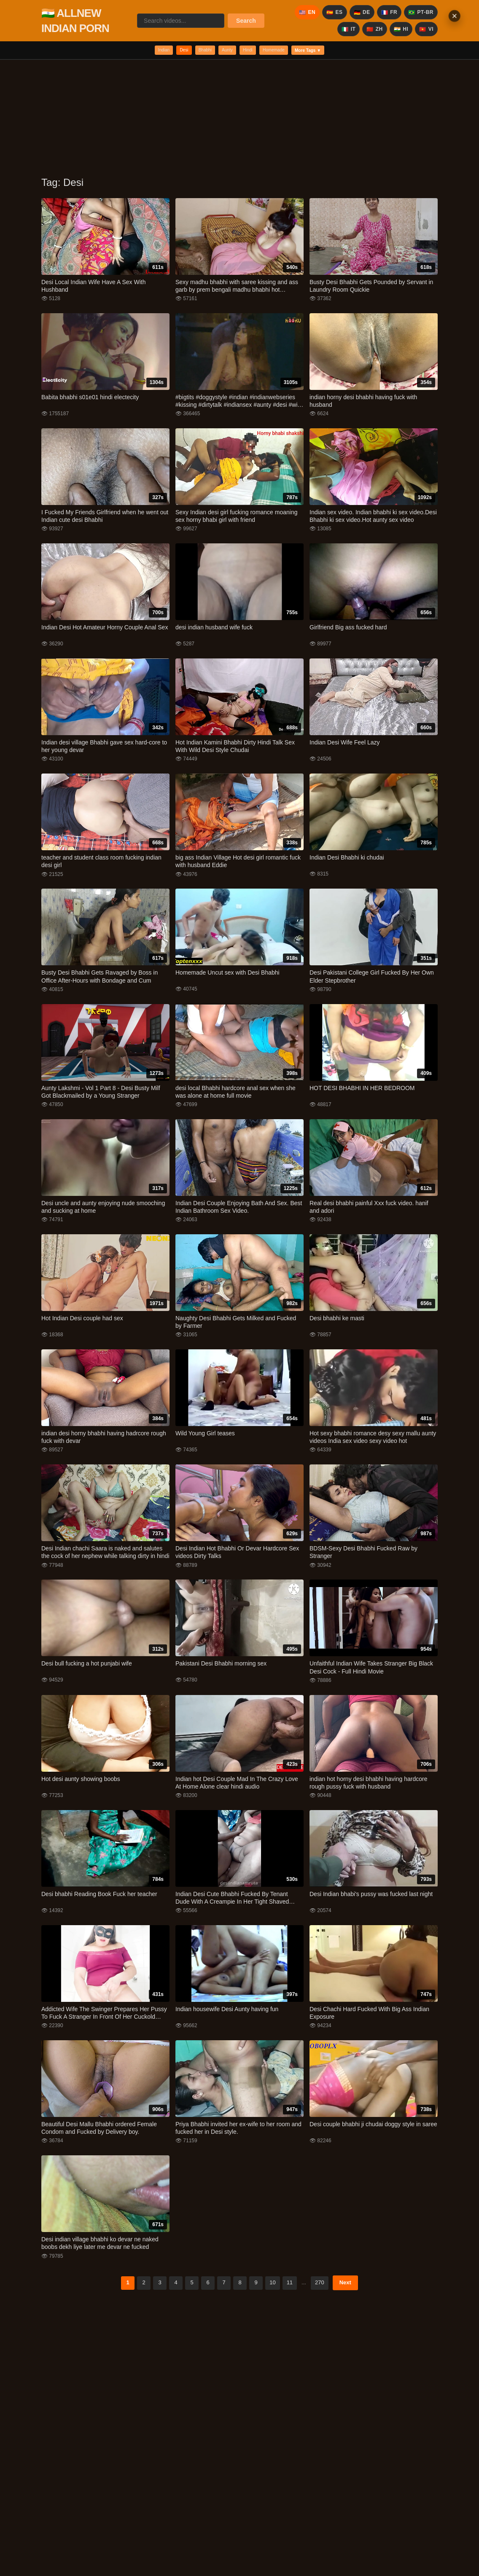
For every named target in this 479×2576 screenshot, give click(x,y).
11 (290, 2286)
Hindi (252, 51)
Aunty (224, 51)
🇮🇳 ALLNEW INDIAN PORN (75, 21)
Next (345, 2286)
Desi (163, 51)
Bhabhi (192, 51)
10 (272, 2286)
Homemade (288, 51)
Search (246, 20)
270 (319, 2286)
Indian (135, 51)
